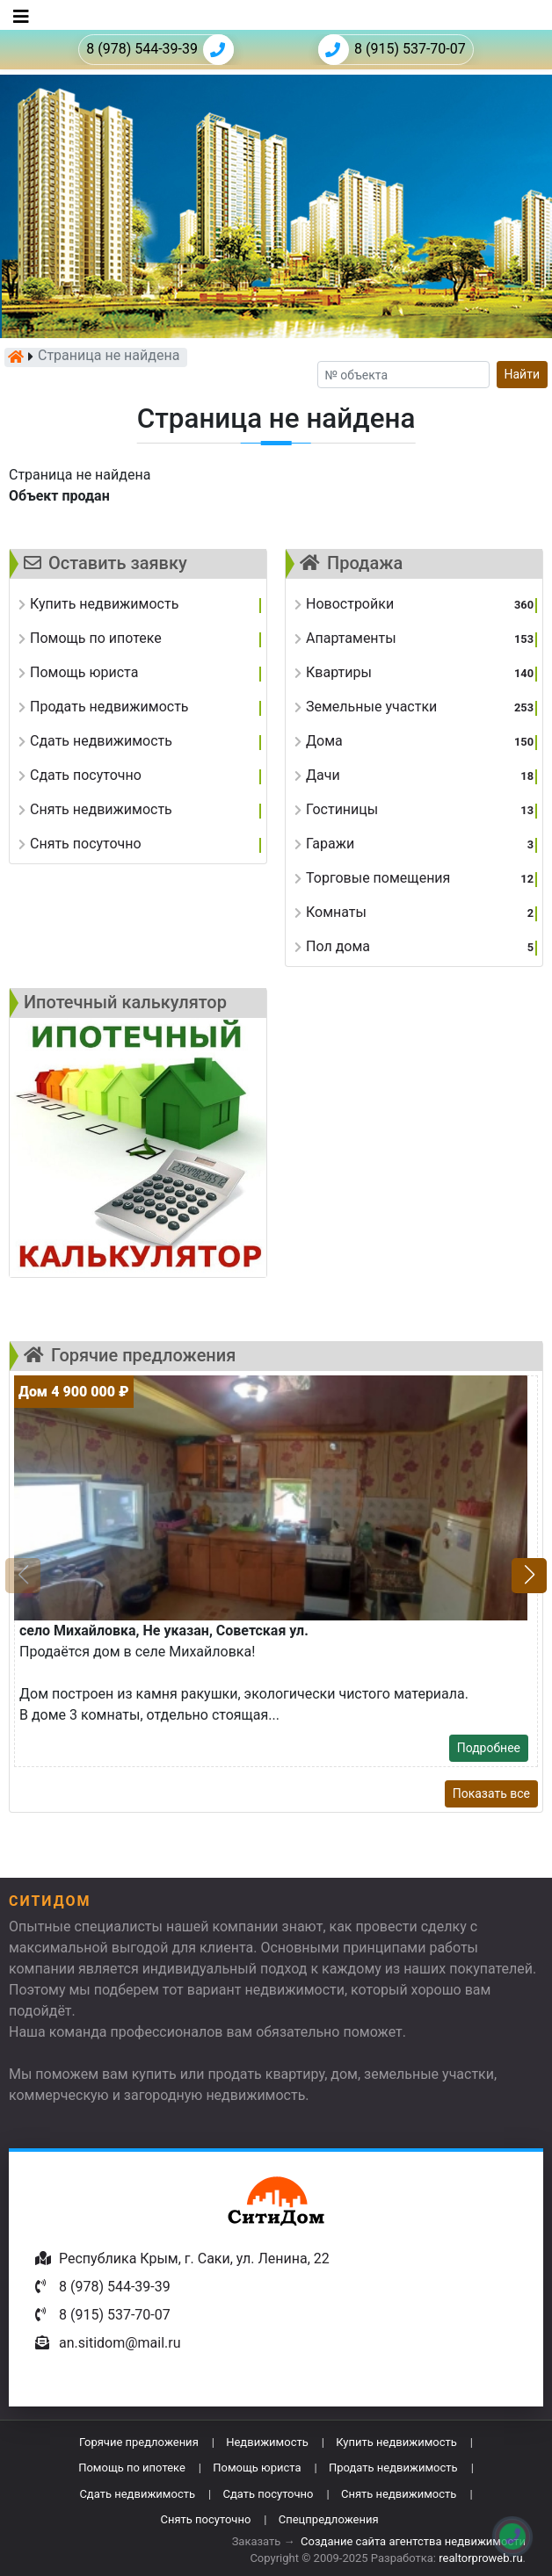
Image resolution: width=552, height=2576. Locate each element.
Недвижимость (267, 2442)
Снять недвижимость (398, 2493)
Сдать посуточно (267, 2493)
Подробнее (488, 1748)
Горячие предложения (139, 2442)
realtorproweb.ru (480, 2558)
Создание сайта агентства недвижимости (413, 2541)
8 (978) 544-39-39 (160, 49)
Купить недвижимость (396, 2442)
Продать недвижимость (393, 2467)
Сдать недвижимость (137, 2493)
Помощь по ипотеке (131, 2467)
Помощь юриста (257, 2467)
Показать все (491, 1793)
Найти (523, 374)
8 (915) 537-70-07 (392, 49)
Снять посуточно (205, 2519)
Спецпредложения (329, 2519)
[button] (529, 1575)
